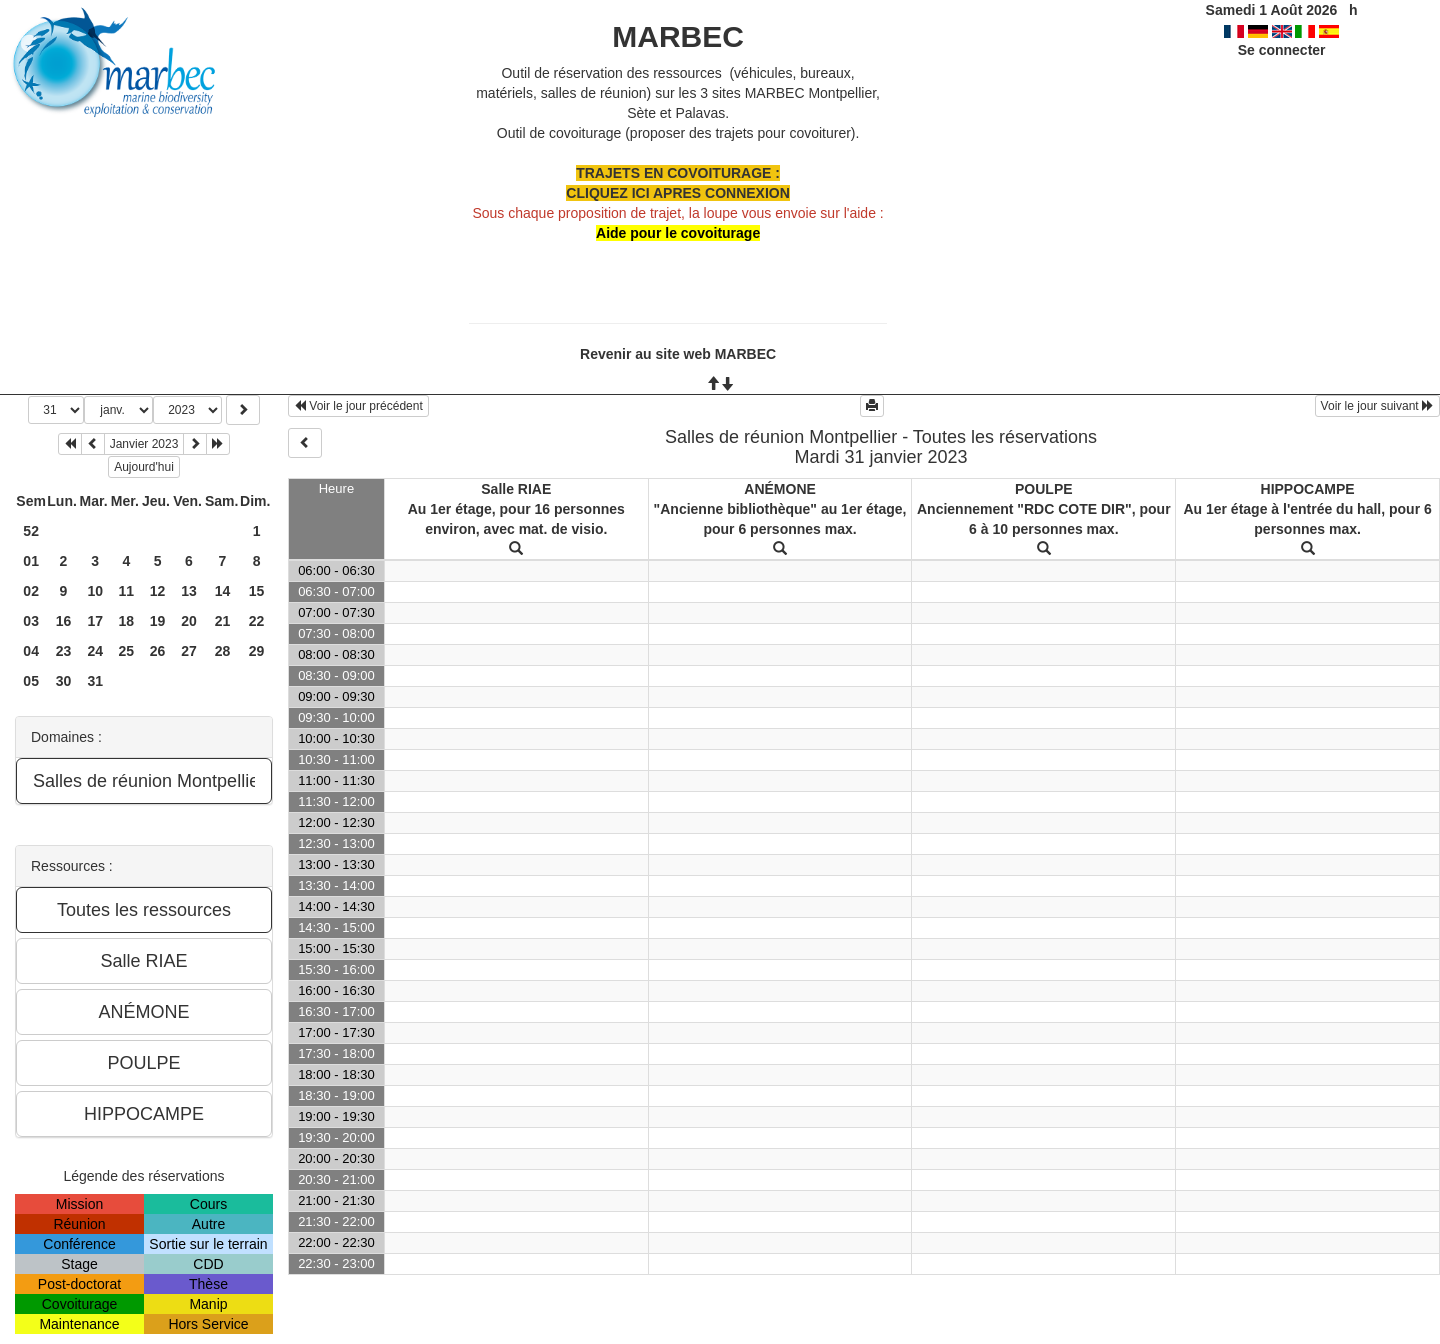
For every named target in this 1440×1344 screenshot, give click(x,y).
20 (189, 621)
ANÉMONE (780, 489)
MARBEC (678, 36)
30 (64, 681)
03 (31, 621)
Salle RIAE (516, 489)
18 (127, 621)
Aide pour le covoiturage (678, 233)
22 (257, 621)
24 (95, 651)
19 (158, 621)
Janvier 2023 (144, 444)
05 (31, 681)
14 (223, 591)
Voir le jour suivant (1377, 406)
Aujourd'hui (144, 467)
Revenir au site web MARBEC (678, 354)
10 (95, 591)
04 (31, 651)
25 (127, 651)
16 (64, 621)
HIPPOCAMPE (1308, 489)
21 (223, 621)
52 (31, 531)
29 (257, 651)
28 (223, 651)
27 (189, 651)
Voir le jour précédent (358, 406)
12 (158, 591)
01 (31, 561)
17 (95, 621)
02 (31, 591)
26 (158, 651)
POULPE (1044, 489)
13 (189, 591)
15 (257, 591)
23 (64, 651)
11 (127, 591)
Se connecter (1282, 50)
